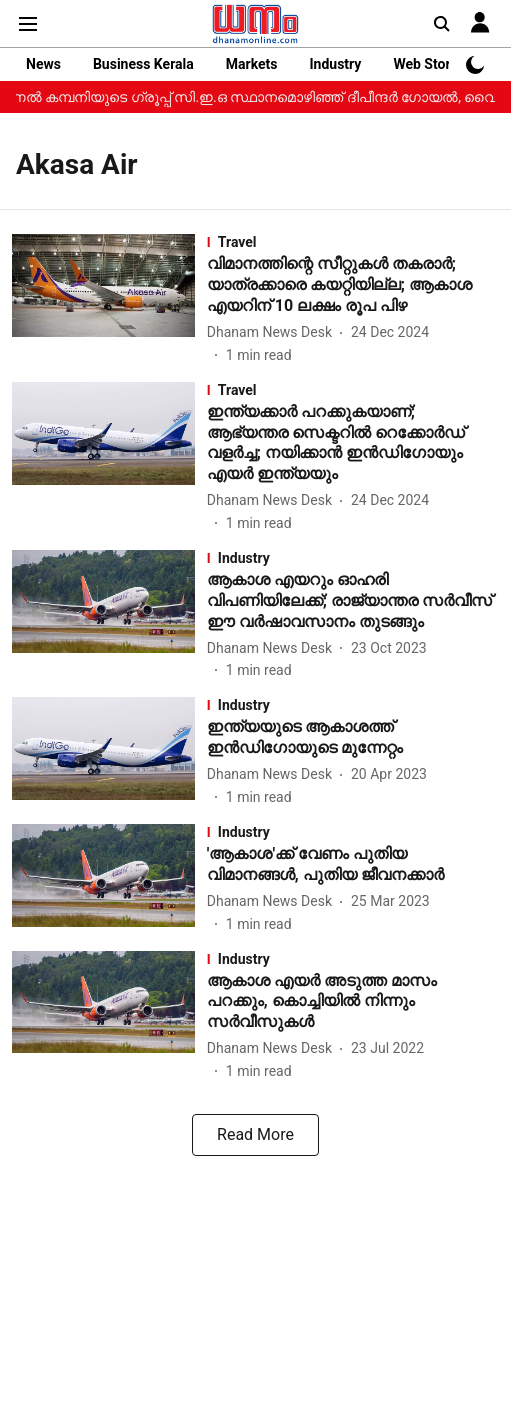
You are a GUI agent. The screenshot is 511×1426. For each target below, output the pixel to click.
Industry (335, 64)
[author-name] (273, 332)
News (43, 64)
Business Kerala (143, 64)
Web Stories (431, 64)
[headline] (353, 285)
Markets (252, 64)
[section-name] (353, 242)
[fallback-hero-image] (109, 299)
